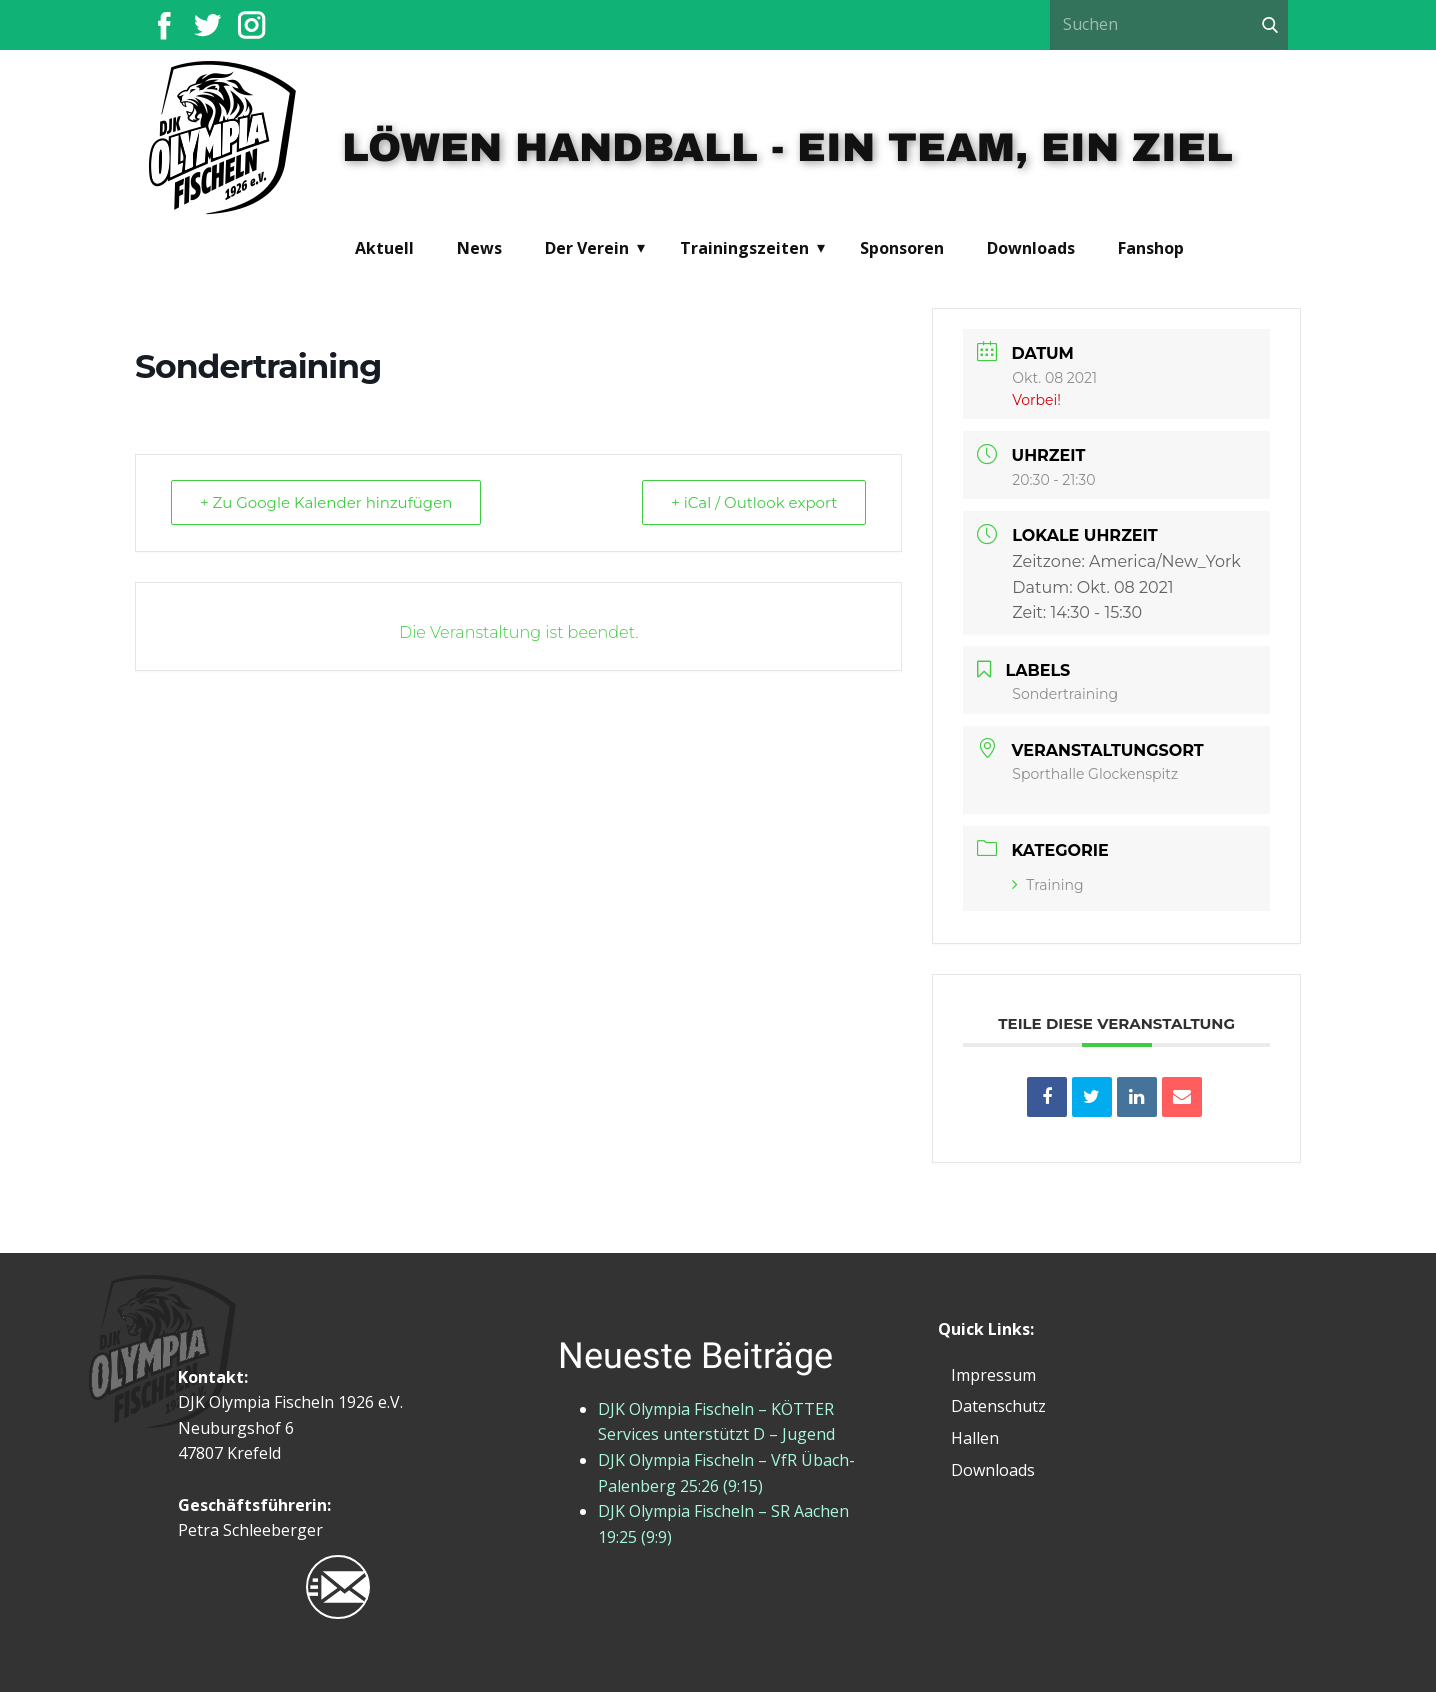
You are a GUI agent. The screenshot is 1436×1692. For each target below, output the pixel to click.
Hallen (975, 1438)
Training (1047, 885)
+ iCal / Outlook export (754, 502)
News (479, 248)
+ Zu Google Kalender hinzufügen (326, 502)
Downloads (1031, 248)
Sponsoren (902, 248)
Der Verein (587, 248)
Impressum (993, 1375)
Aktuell (384, 248)
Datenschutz (998, 1406)
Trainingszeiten (744, 248)
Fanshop (1151, 248)
